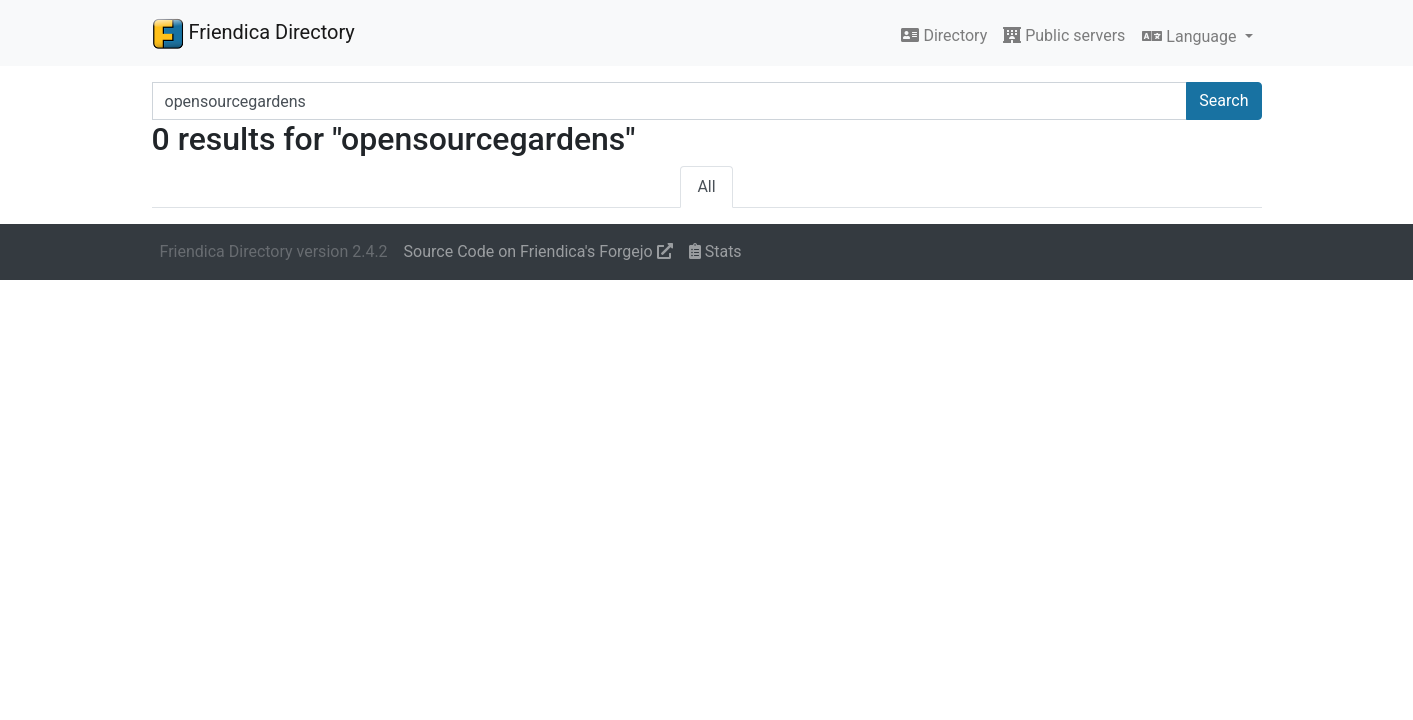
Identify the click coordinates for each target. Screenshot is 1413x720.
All (706, 186)
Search (1223, 100)
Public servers (1064, 35)
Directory (944, 35)
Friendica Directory (253, 33)
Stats (715, 251)
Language (1191, 36)
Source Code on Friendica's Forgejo (538, 251)
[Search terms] (670, 101)
